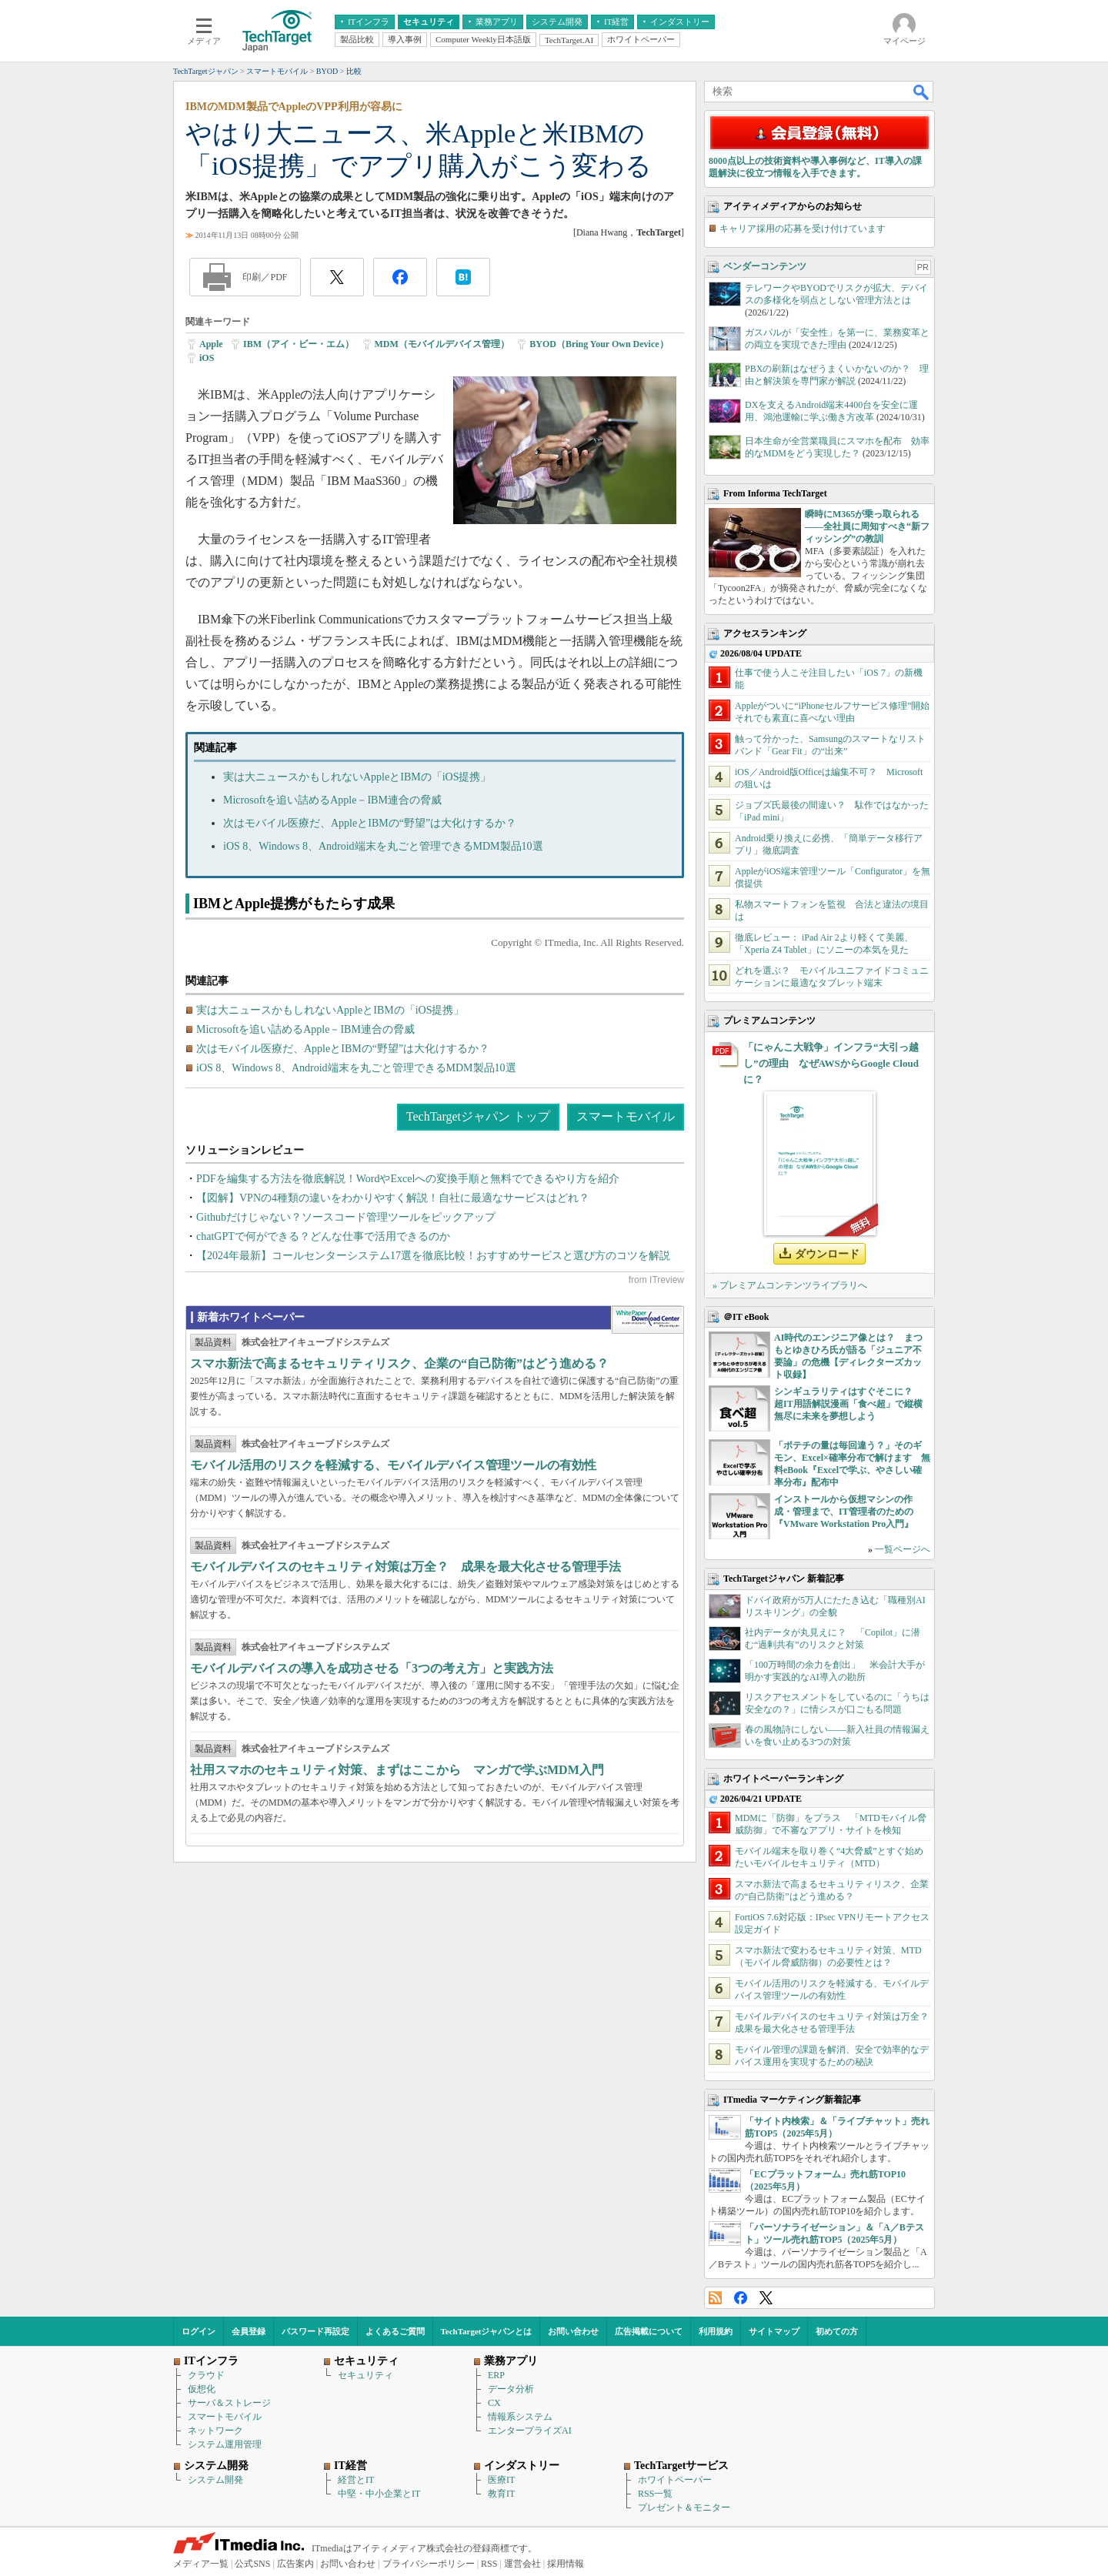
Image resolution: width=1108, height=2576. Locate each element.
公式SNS (252, 2563)
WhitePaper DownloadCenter (647, 1320)
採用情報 (565, 2563)
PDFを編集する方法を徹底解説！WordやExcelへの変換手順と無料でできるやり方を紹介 (407, 1178)
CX (494, 2402)
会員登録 (248, 2331)
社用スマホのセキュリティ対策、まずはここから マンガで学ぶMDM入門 (397, 1769)
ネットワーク (215, 2430)
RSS (715, 2297)
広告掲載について (648, 2331)
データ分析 (511, 2389)
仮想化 (201, 2389)
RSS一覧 (655, 2493)
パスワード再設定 (315, 2331)
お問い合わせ (573, 2331)
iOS (206, 357)
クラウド (206, 2375)
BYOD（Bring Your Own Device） (598, 344)
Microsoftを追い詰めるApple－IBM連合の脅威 (332, 800)
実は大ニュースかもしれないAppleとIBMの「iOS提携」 (357, 777)
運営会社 (522, 2563)
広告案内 (295, 2563)
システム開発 (215, 2479)
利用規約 (716, 2331)
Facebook (740, 2297)
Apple (211, 344)
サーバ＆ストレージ (229, 2402)
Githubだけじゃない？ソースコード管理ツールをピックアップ (346, 1217)
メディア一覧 (201, 2563)
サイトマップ (774, 2331)
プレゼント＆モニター (684, 2507)
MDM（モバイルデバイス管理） (442, 344)
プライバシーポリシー (428, 2563)
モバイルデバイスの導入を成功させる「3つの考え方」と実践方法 (371, 1668)
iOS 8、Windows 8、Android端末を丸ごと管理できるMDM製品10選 (383, 846)
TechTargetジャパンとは (486, 2331)
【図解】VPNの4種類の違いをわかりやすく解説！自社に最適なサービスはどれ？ (392, 1198)
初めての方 (837, 2331)
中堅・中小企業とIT (379, 2493)
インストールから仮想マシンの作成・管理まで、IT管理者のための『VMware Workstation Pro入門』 (843, 1511)
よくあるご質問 (395, 2331)
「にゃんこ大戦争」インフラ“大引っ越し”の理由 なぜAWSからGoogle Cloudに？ (831, 1063)
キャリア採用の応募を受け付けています (802, 228)
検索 (921, 91)
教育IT (501, 2493)
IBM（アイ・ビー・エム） (298, 344)
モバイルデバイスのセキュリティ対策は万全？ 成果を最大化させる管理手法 (405, 1566)
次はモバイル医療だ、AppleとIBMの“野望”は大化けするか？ (369, 823)
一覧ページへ (902, 1549)
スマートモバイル (625, 1116)
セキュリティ (365, 2375)
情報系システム (520, 2416)
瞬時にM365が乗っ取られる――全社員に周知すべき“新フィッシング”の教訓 (867, 526)
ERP (496, 2375)
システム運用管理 (225, 2444)
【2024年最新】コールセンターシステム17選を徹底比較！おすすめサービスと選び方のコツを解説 (433, 1255)
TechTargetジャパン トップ (478, 1116)
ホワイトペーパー (675, 2479)
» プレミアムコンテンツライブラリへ (790, 1285)
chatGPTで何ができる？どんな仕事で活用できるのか (323, 1236)
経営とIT (356, 2479)
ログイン (198, 2331)
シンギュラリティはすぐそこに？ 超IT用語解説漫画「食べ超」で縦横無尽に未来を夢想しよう (848, 1404)
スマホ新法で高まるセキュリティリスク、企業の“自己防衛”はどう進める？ (399, 1363)
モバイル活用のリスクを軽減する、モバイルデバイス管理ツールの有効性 (393, 1465)
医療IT (501, 2479)
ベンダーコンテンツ (764, 266)
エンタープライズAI (530, 2430)
